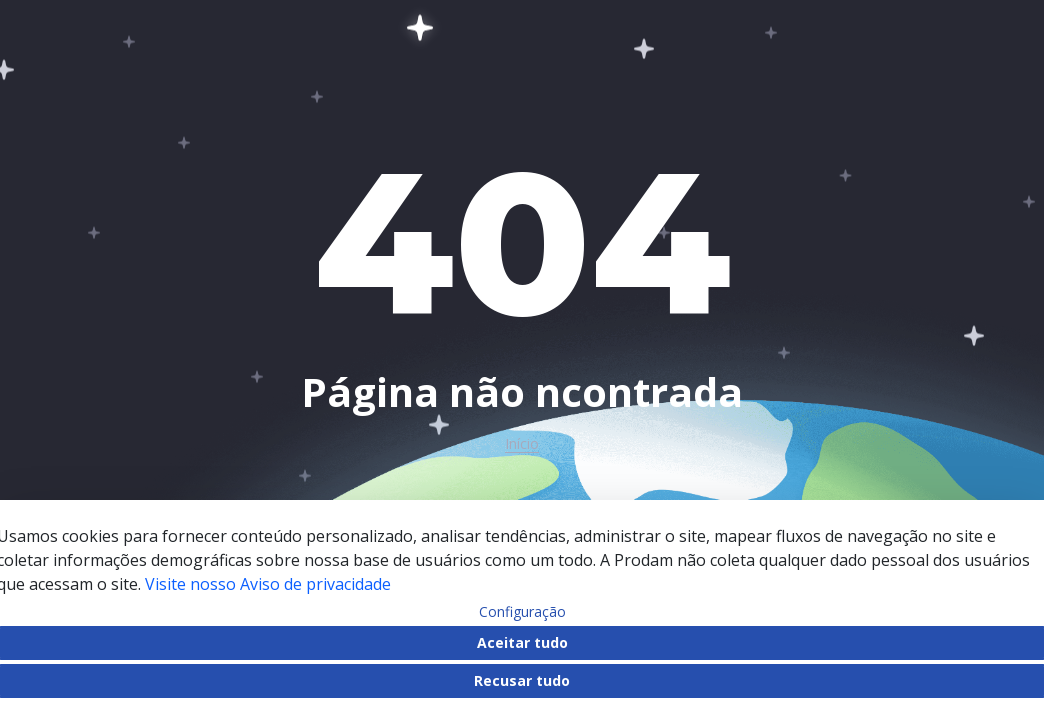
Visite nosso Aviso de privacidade (268, 584)
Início (522, 444)
